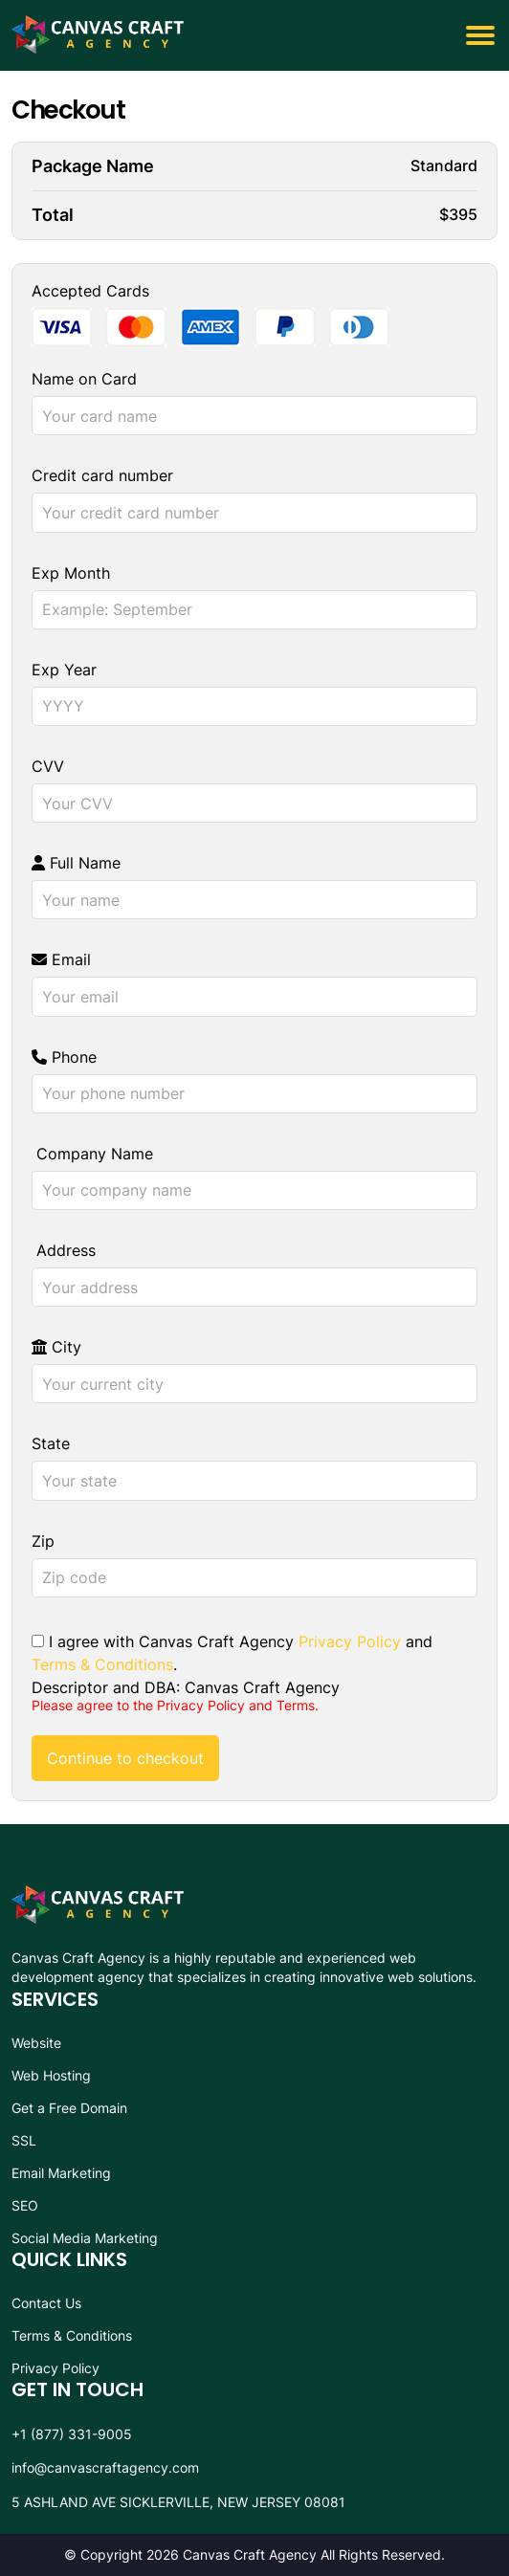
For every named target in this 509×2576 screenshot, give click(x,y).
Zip (43, 1541)
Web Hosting (51, 2075)
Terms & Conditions (102, 1664)
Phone (64, 1057)
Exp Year (64, 669)
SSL (23, 2140)
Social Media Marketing (84, 2238)
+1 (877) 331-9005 (71, 2434)
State (51, 1443)
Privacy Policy (350, 1641)
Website (36, 2043)
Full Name (76, 862)
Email (61, 959)
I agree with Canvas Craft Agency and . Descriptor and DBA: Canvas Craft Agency (232, 1663)
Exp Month (71, 573)
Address (64, 1250)
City (56, 1346)
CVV (48, 766)
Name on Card (84, 378)
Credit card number (102, 475)
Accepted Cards (90, 290)
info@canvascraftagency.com (105, 2467)
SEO (24, 2205)
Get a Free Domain (69, 2108)
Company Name (92, 1153)
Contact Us (46, 2303)
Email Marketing (61, 2173)
